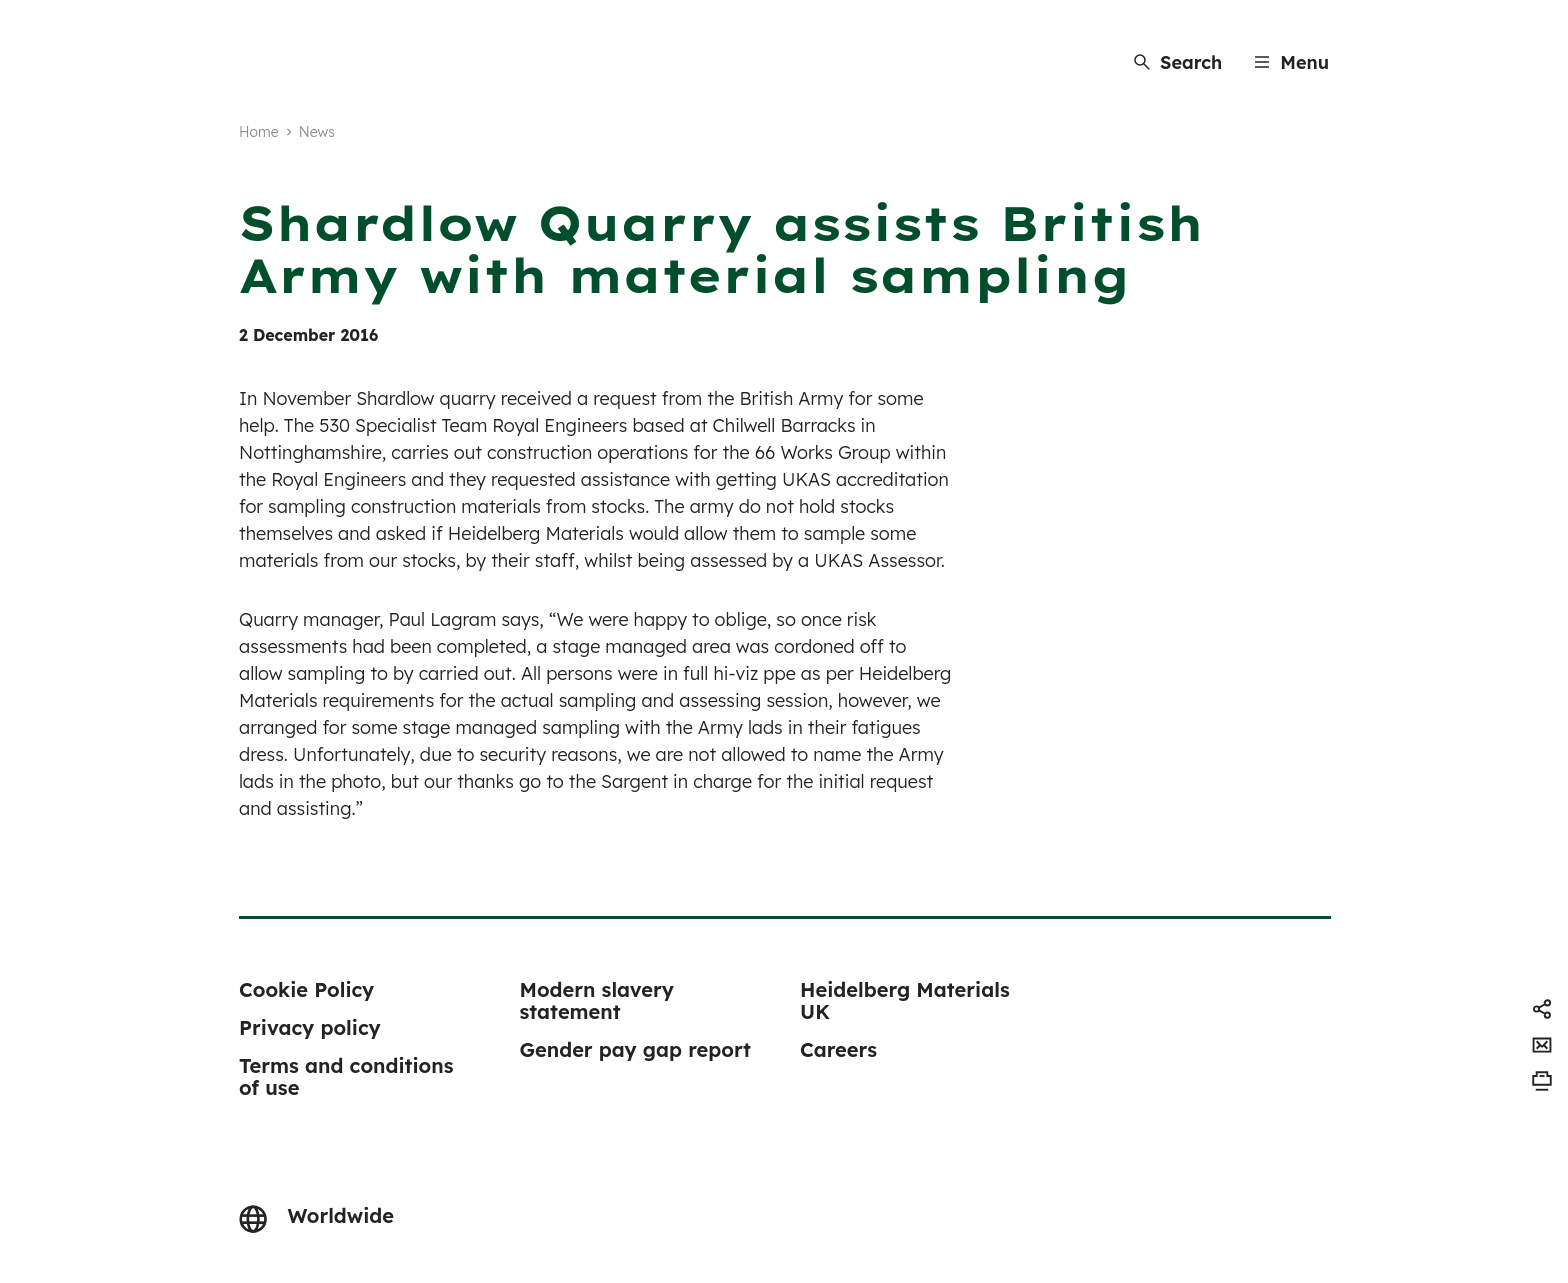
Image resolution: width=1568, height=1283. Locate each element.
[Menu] (1291, 62)
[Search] (1178, 62)
